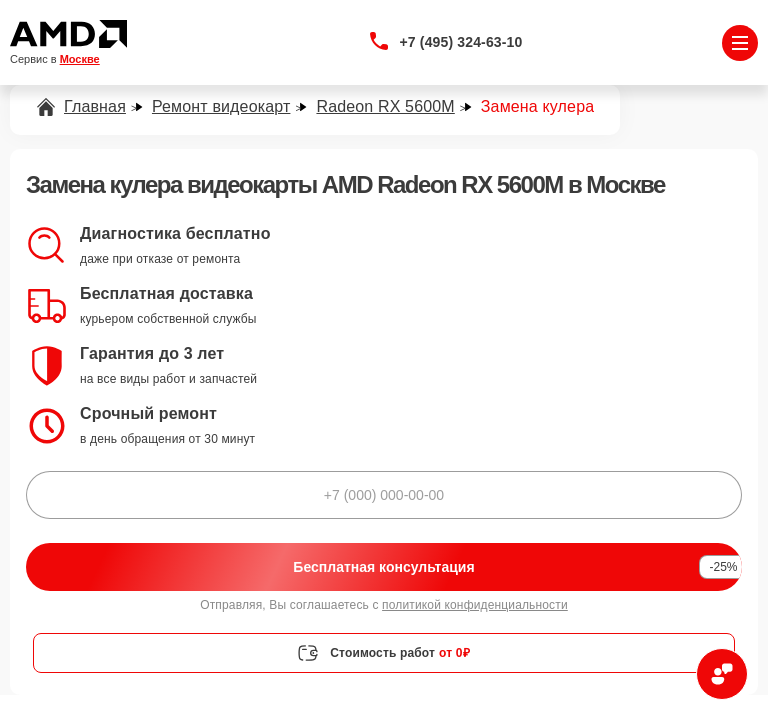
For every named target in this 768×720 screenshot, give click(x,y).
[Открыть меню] (740, 43)
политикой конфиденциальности (475, 605)
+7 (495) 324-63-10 (461, 42)
